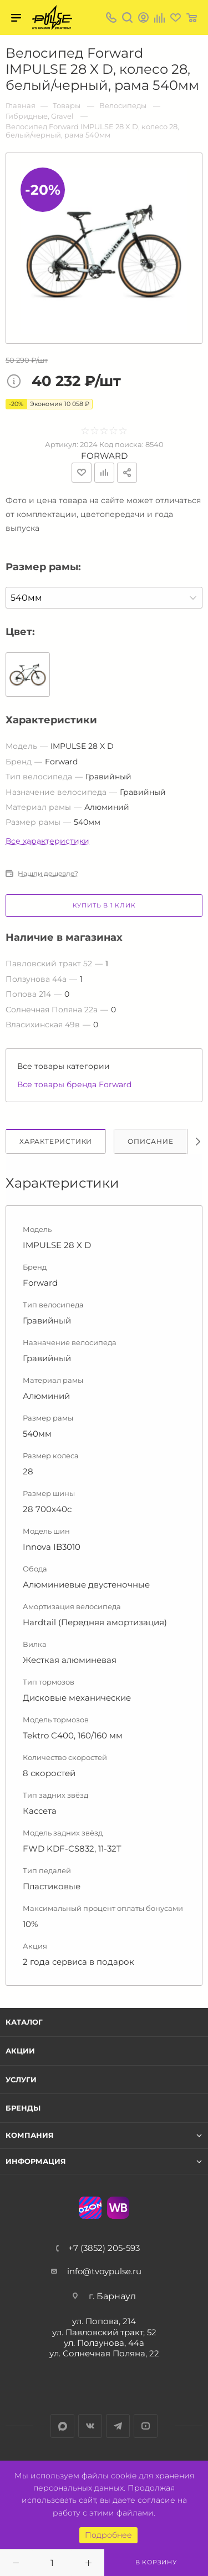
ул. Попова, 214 (104, 2321)
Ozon (90, 2208)
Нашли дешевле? (48, 874)
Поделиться (127, 473)
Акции (20, 2050)
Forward (104, 455)
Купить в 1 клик (104, 905)
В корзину (156, 2562)
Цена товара (17, 382)
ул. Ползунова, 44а (104, 2342)
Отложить (82, 473)
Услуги (21, 2079)
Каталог (24, 2021)
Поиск (127, 17)
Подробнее (108, 2535)
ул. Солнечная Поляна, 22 (104, 2353)
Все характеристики (47, 841)
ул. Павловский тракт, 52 (104, 2332)
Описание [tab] (150, 1141)
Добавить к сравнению (104, 473)
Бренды (23, 2107)
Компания (30, 2135)
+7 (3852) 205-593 (104, 2248)
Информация (36, 2161)
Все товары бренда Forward (74, 1084)
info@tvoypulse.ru (104, 2271)
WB (118, 2208)
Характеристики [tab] (55, 1141)
